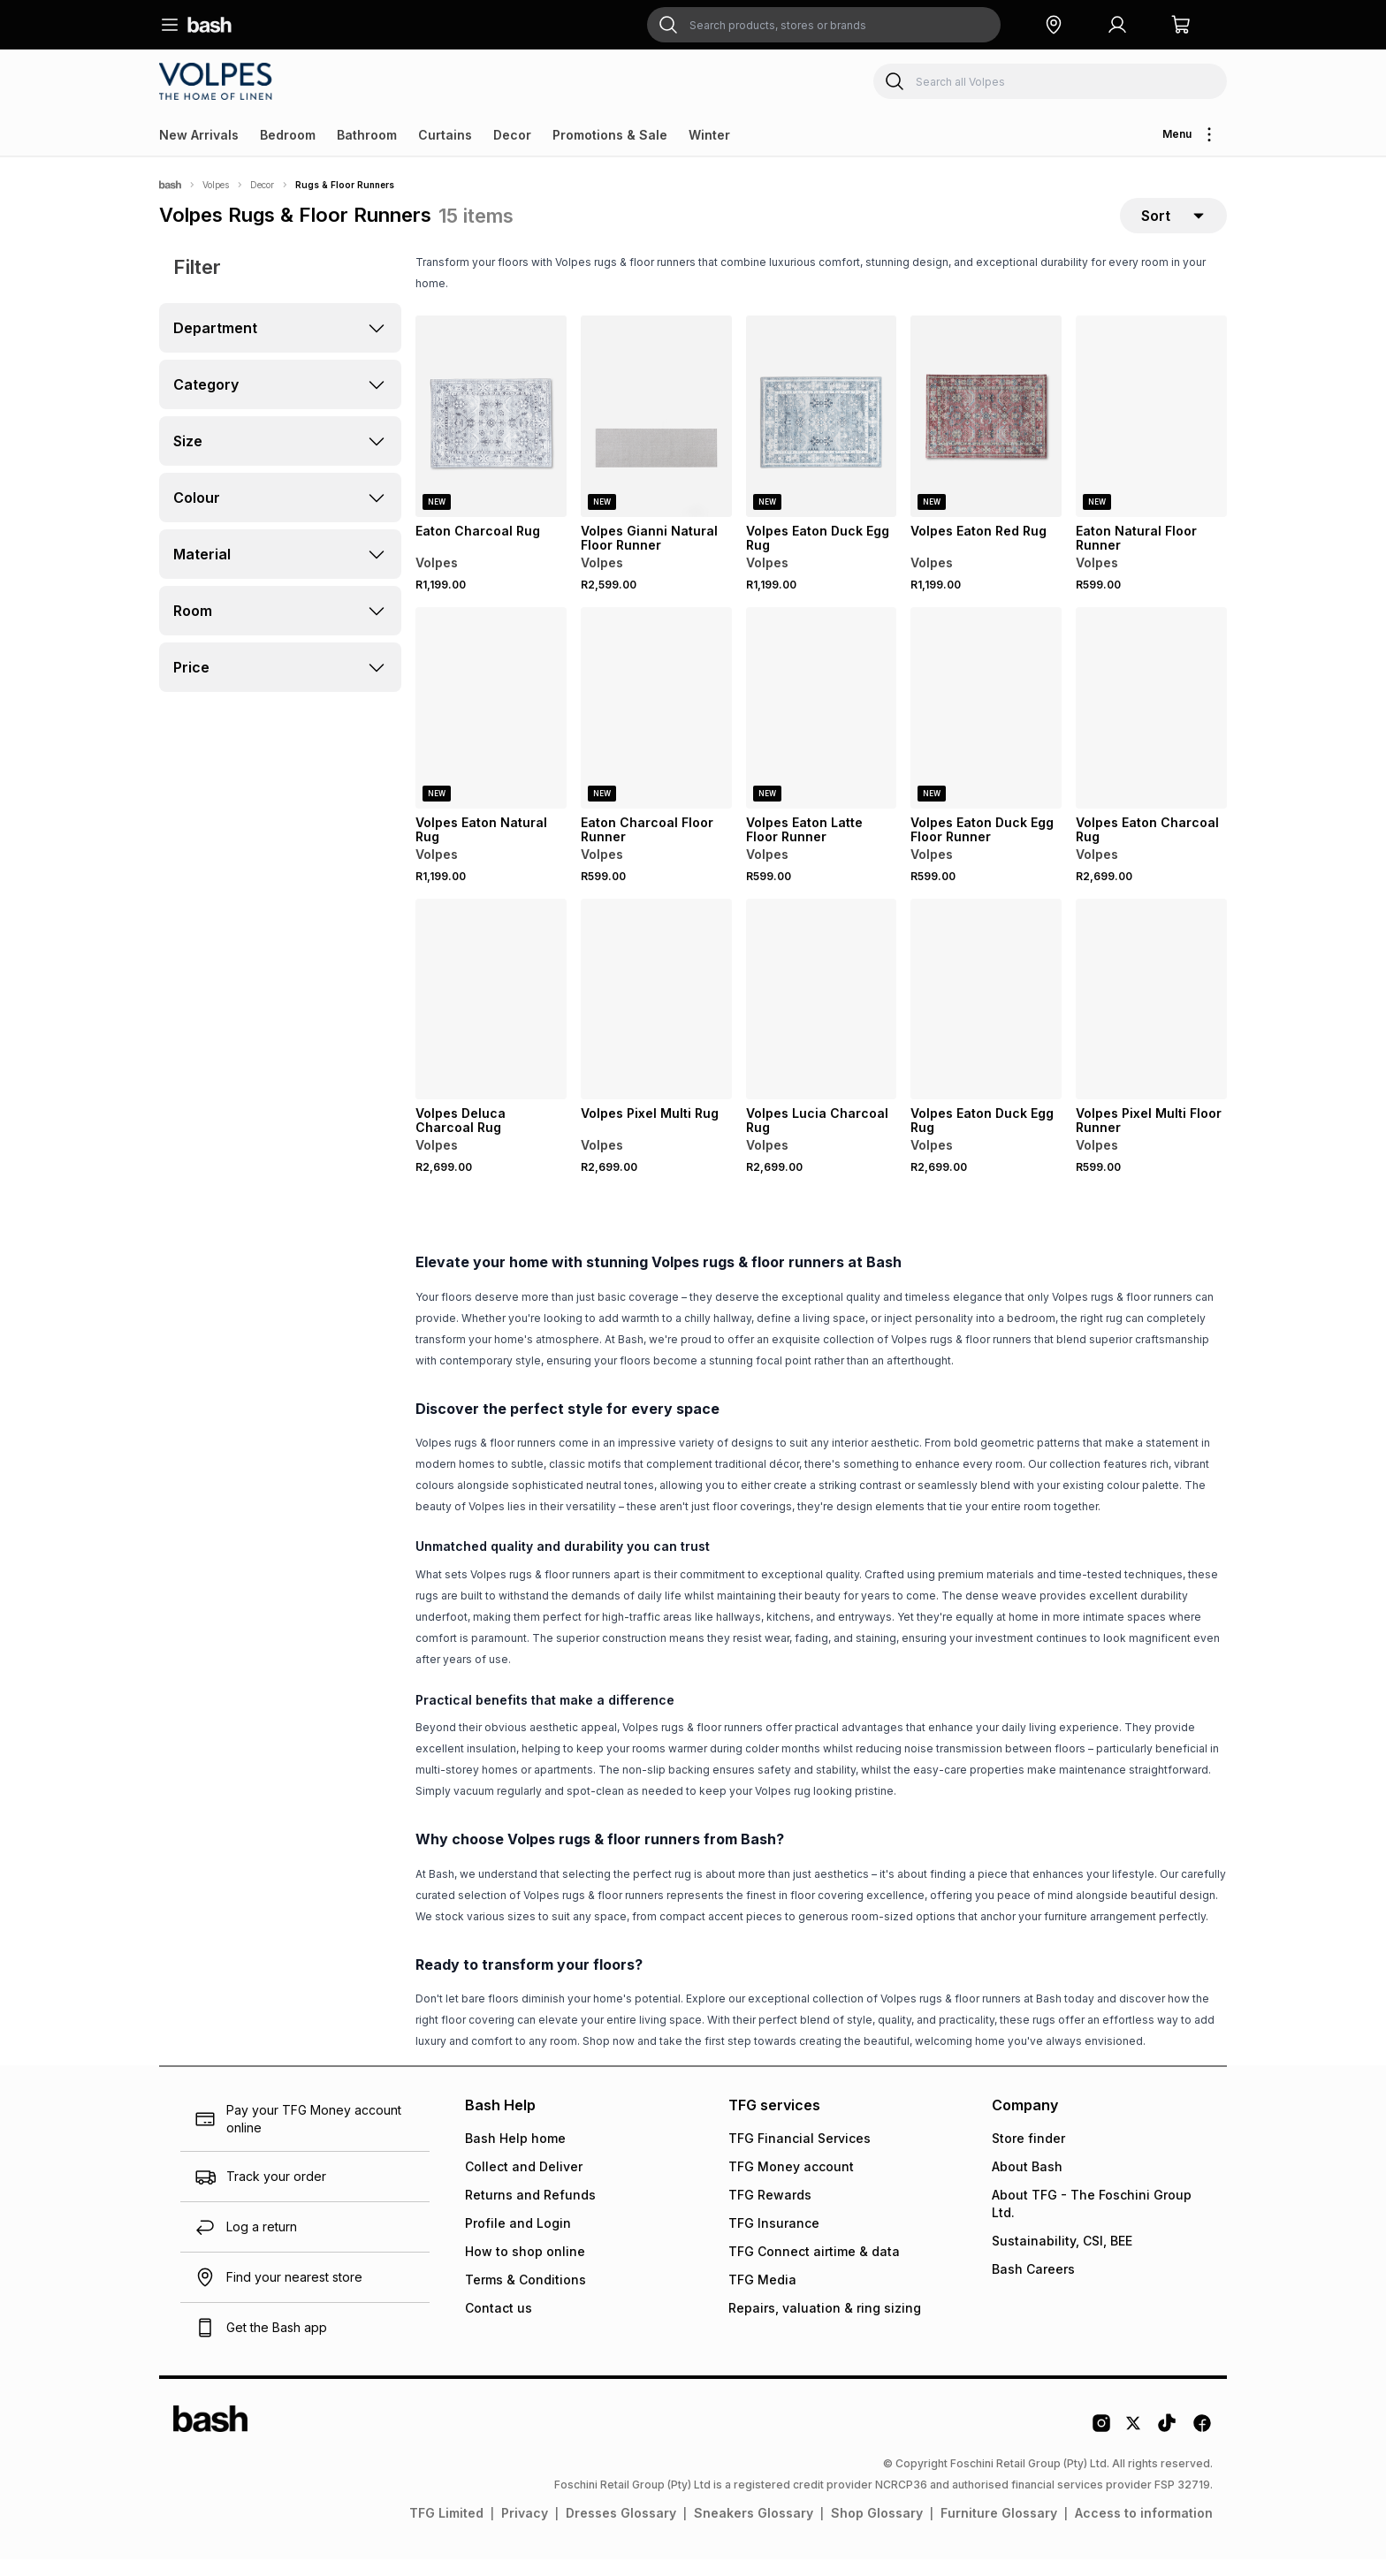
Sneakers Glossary (753, 2529)
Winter (709, 134)
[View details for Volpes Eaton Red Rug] (986, 433)
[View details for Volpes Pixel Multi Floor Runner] (1151, 1016)
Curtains (445, 134)
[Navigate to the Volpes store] (218, 81)
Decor (512, 134)
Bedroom (288, 134)
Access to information (1144, 2529)
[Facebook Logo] (1202, 2446)
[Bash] (170, 184)
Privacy (524, 2529)
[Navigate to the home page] (209, 25)
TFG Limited (446, 2529)
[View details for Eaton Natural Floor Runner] (1151, 433)
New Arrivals (199, 134)
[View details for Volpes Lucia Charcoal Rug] (821, 1016)
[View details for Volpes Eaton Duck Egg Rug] (821, 433)
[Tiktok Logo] (1166, 2446)
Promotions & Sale (609, 134)
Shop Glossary (877, 2529)
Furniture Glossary (998, 2529)
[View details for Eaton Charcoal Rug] (491, 433)
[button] (1053, 24)
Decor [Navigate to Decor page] (262, 184)
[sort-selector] (1173, 223)
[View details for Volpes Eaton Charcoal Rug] (1151, 724)
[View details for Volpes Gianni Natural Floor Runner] (656, 433)
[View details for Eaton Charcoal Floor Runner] (656, 724)
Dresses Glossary (621, 2529)
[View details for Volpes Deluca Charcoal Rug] (491, 1016)
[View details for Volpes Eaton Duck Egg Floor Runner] (986, 724)
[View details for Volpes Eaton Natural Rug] (491, 724)
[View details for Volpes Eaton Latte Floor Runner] (821, 724)
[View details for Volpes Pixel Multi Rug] (656, 1016)
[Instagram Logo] (1101, 2446)
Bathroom (367, 134)
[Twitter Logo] (1134, 2446)
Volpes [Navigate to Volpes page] (215, 184)
